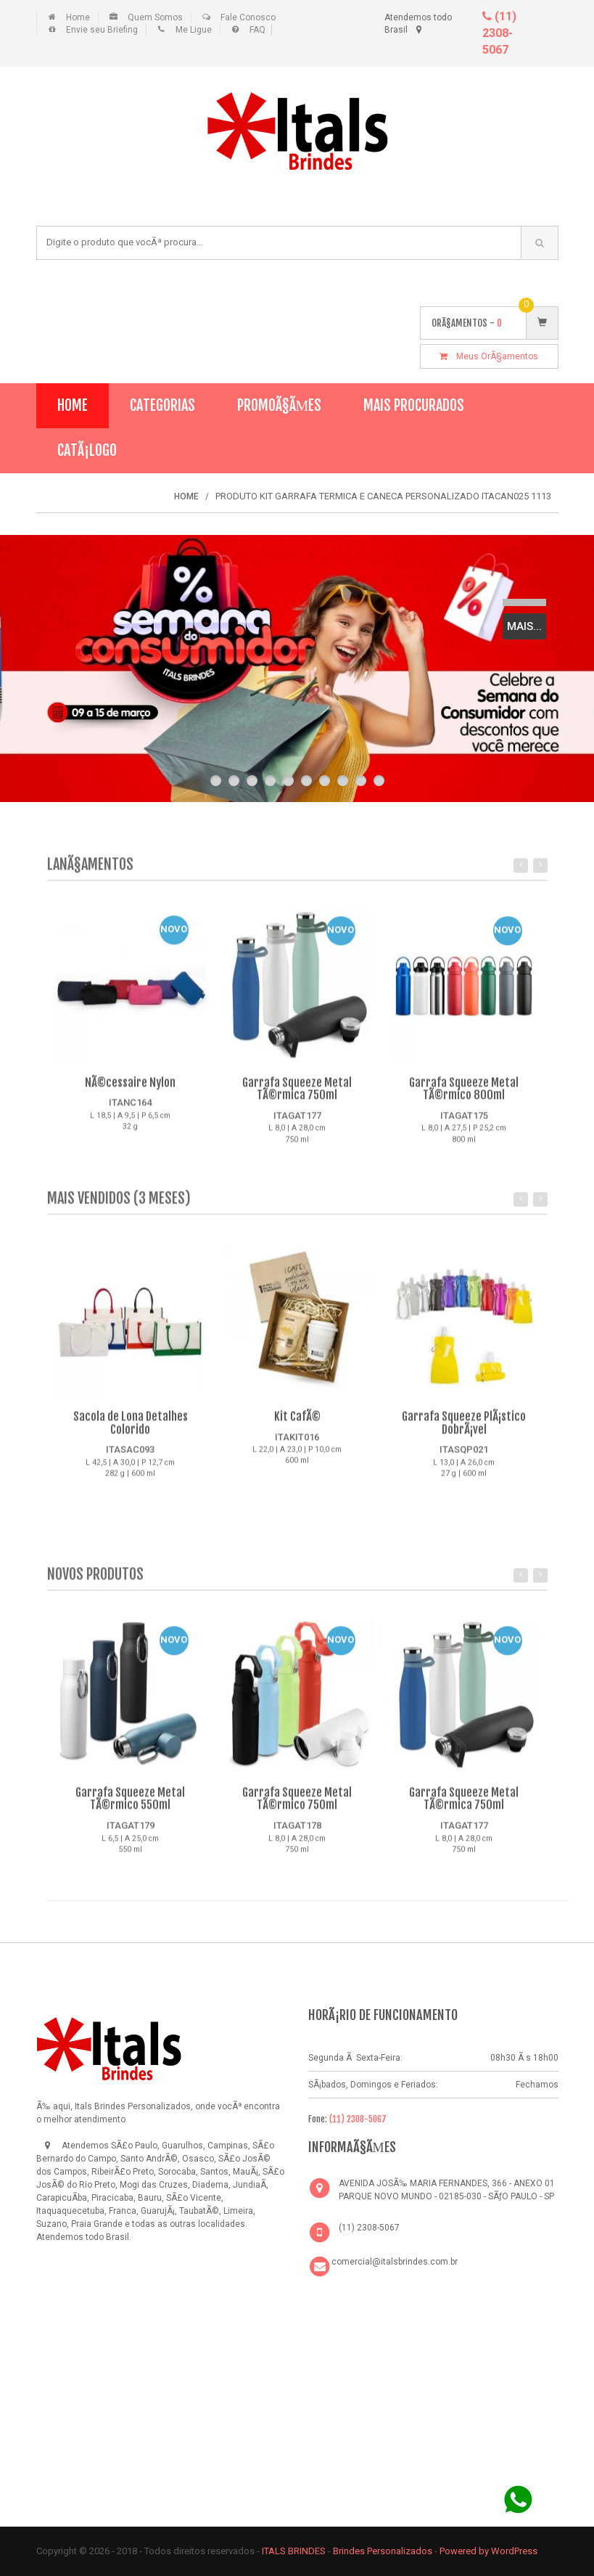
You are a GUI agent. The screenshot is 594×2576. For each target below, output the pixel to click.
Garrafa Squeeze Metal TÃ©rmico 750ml (297, 1806)
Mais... (524, 626)
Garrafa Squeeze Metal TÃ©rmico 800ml (464, 1096)
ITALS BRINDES (294, 2551)
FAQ (257, 30)
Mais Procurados (413, 405)
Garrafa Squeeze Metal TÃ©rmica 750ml (297, 1096)
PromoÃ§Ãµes (279, 405)
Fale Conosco (248, 17)
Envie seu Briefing (102, 30)
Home (78, 17)
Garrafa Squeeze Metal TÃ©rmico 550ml (130, 1806)
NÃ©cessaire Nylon (130, 1089)
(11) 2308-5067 (499, 33)
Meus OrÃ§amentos (489, 356)
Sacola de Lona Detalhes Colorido (130, 1430)
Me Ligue (194, 30)
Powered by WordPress (490, 2551)
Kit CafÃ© (297, 1423)
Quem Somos (155, 17)
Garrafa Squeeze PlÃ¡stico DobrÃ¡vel (464, 1430)
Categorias (162, 405)
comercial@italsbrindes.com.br (394, 2262)
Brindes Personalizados (383, 2551)
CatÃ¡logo (87, 450)
